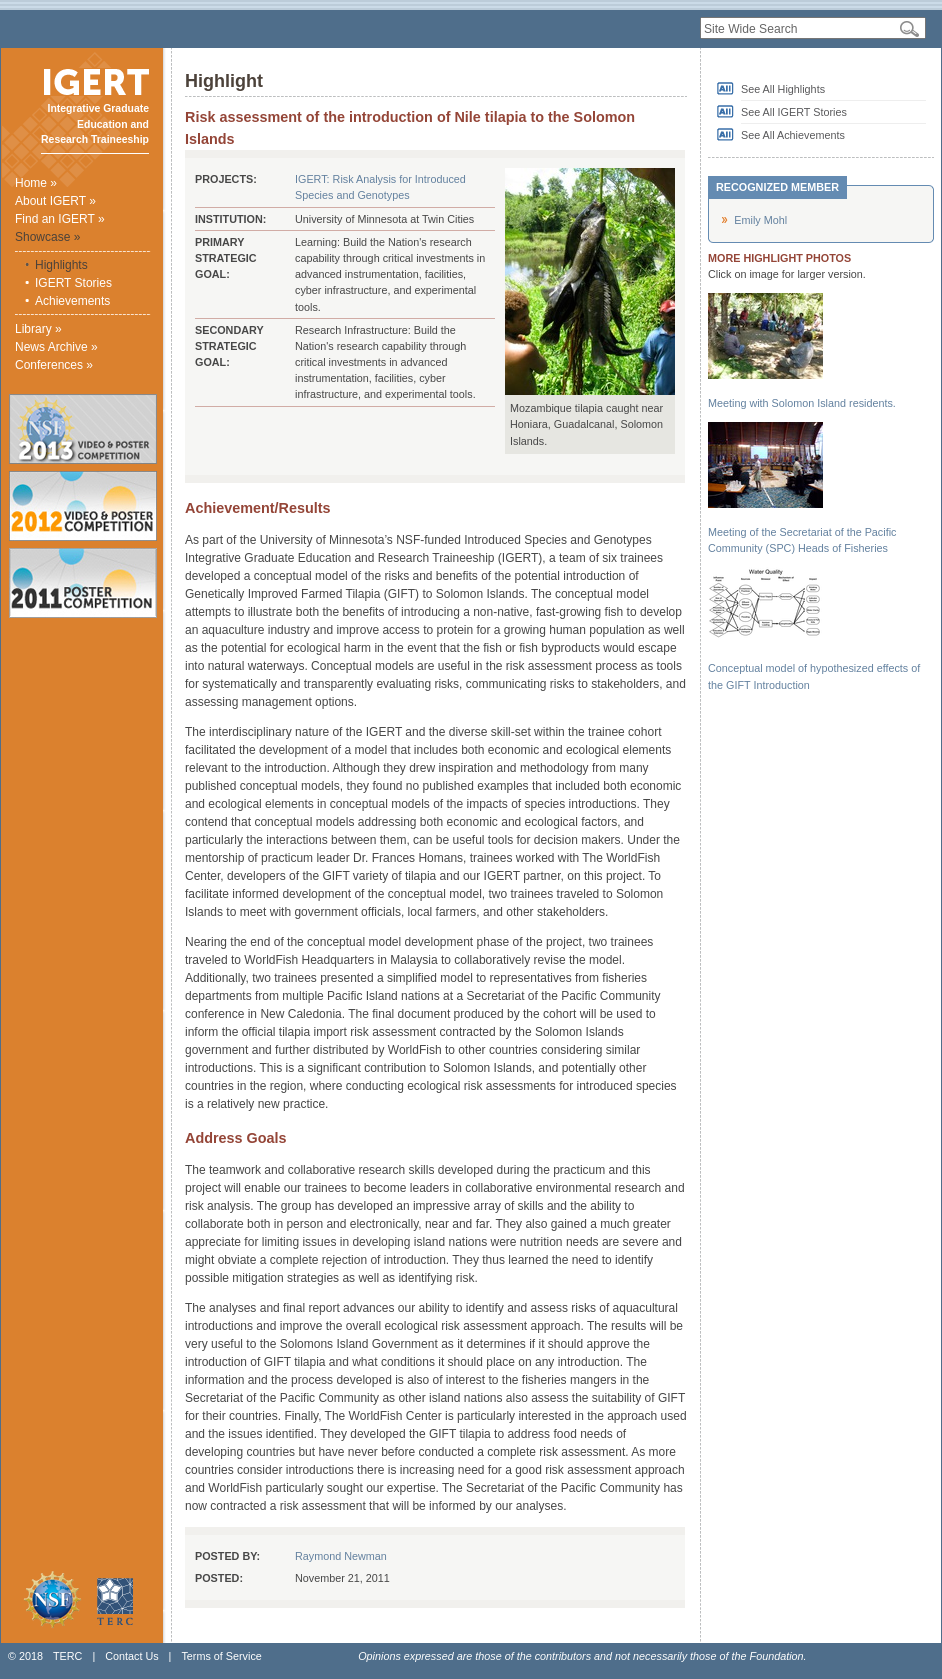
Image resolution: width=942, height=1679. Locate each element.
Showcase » (47, 237)
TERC (67, 1656)
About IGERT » (55, 201)
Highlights (61, 265)
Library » (38, 329)
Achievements (72, 301)
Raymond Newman (341, 1556)
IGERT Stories (73, 283)
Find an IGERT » (60, 219)
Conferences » (54, 365)
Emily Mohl (760, 220)
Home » (36, 183)
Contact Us (131, 1656)
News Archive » (56, 347)
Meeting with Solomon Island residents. (802, 403)
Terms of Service (221, 1656)
